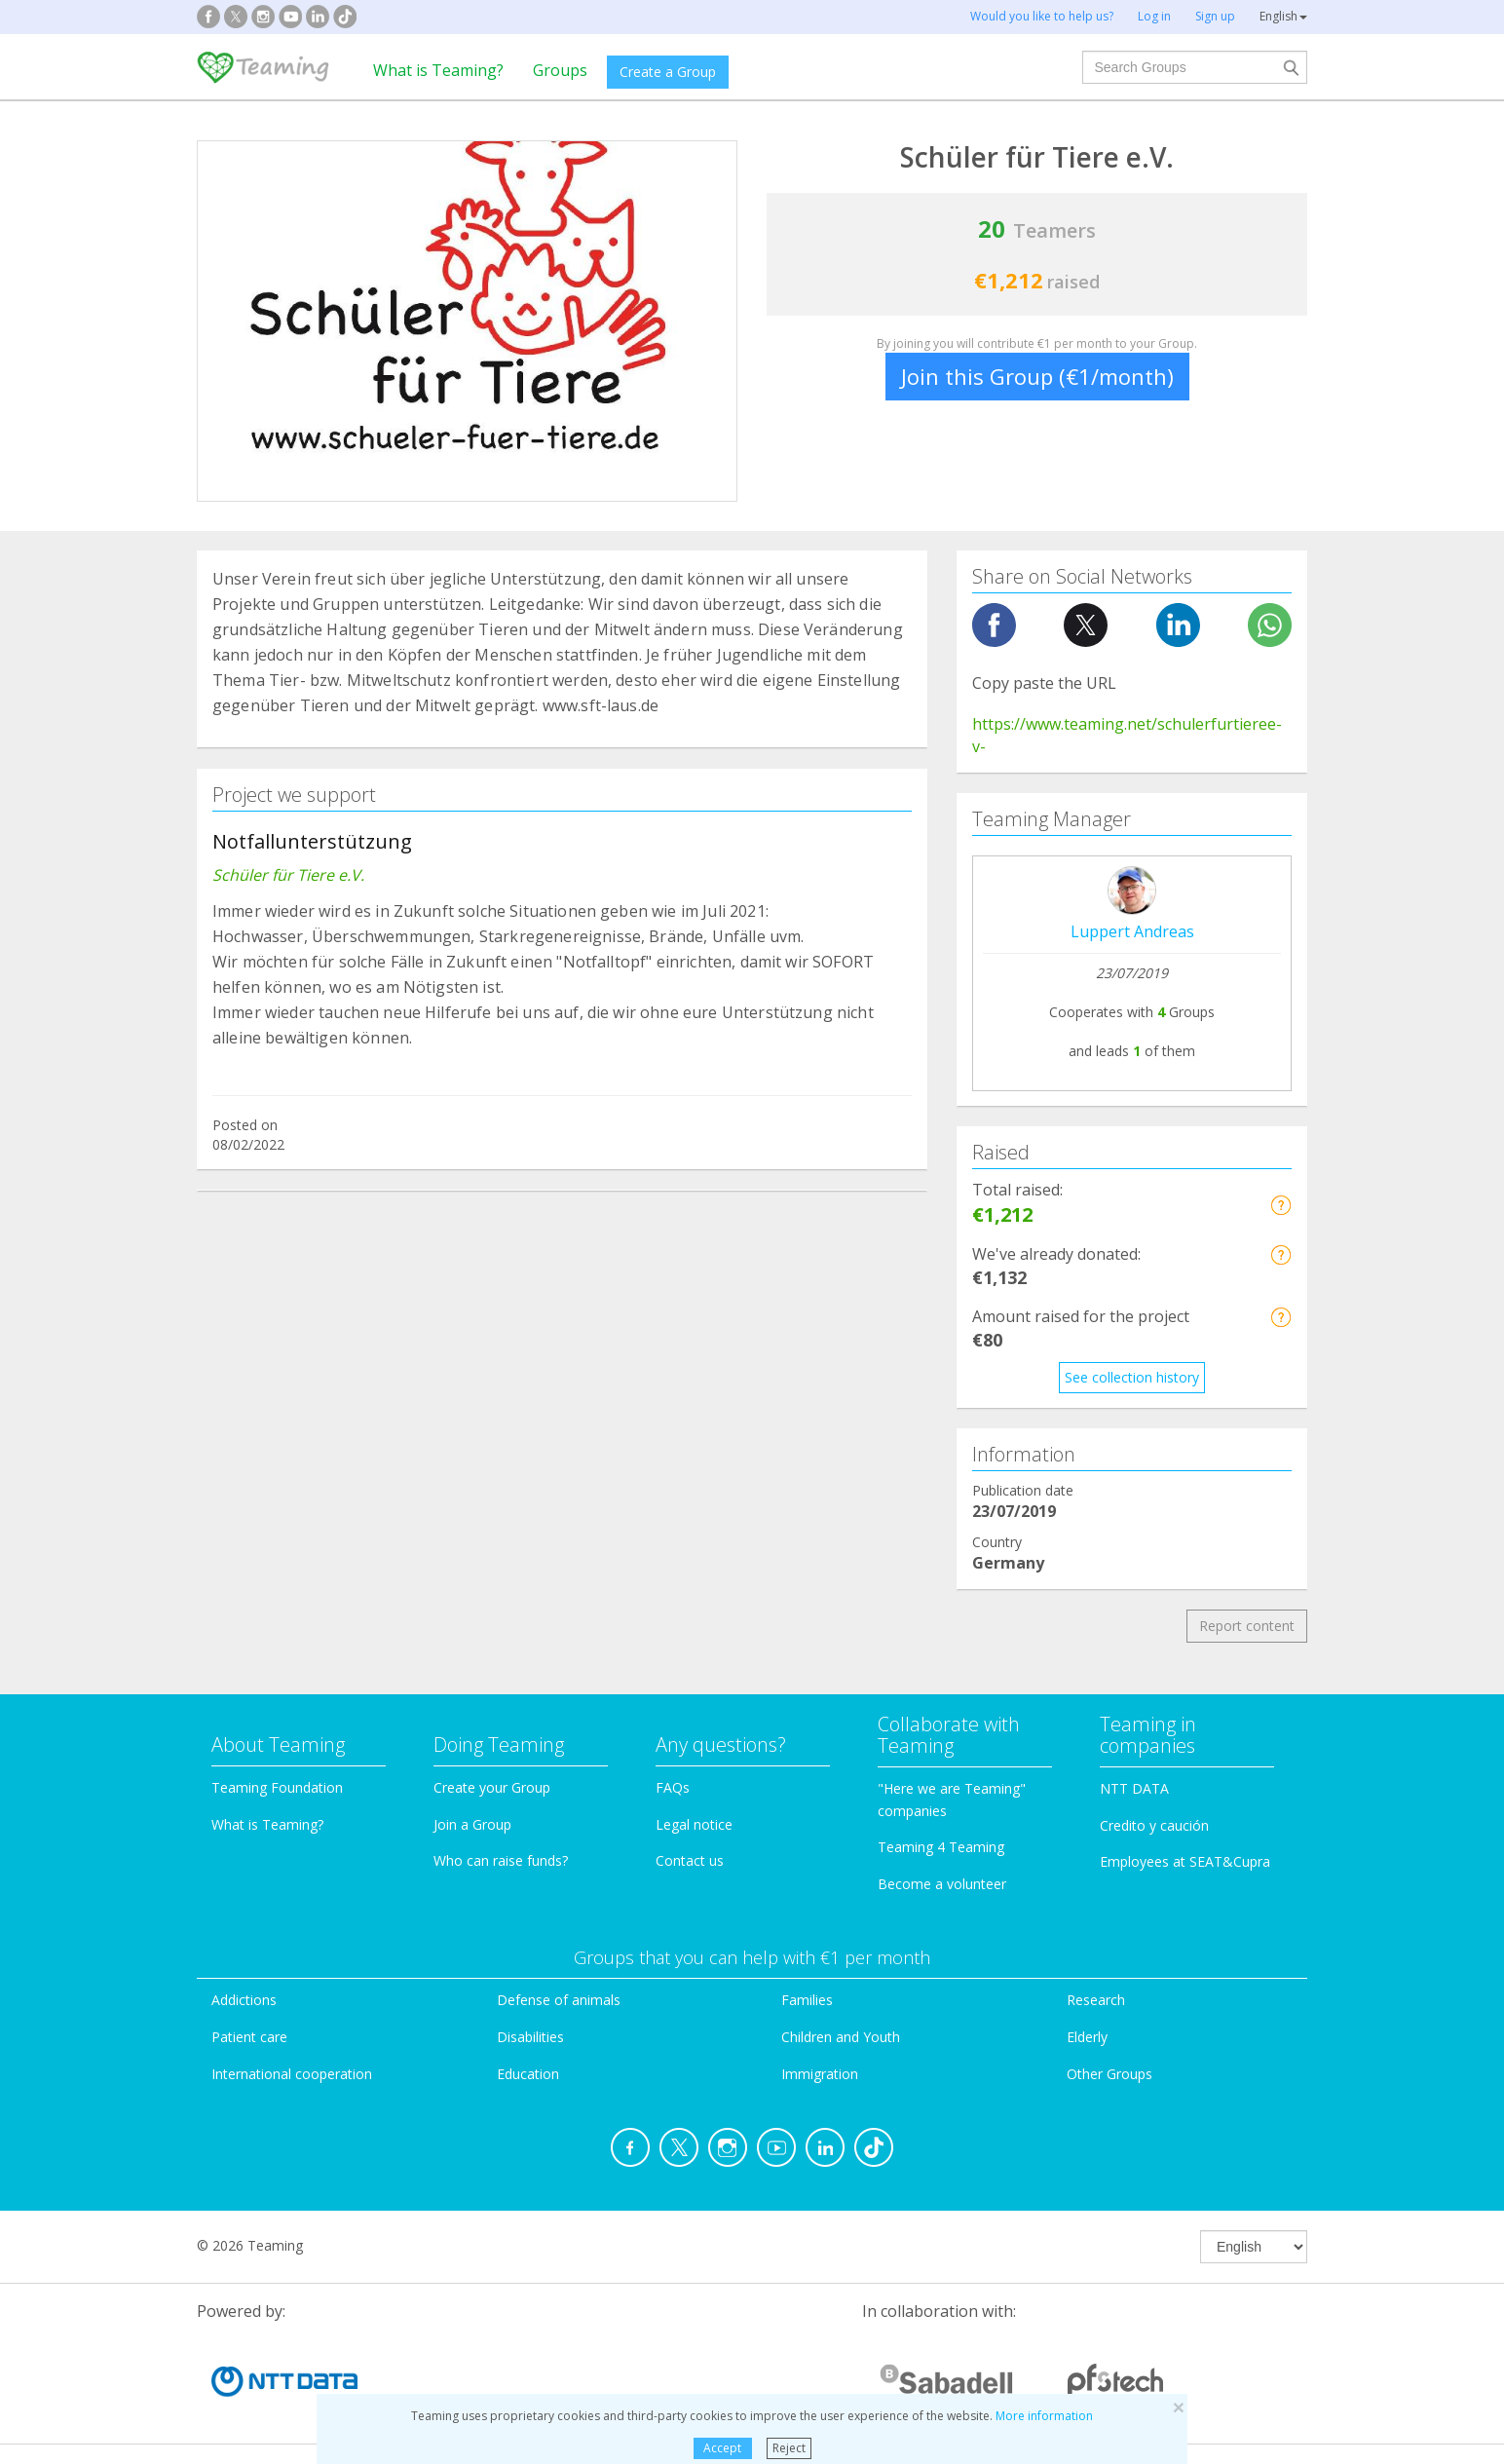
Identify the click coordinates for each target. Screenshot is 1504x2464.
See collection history (1132, 1377)
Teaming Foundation (277, 1787)
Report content (1247, 1625)
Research (1096, 1999)
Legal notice (694, 1824)
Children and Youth (840, 2037)
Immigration (819, 2074)
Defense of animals (558, 1999)
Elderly (1087, 2037)
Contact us (690, 1860)
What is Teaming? (438, 70)
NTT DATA (1134, 1788)
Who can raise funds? (500, 1860)
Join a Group (472, 1824)
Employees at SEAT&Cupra (1185, 1861)
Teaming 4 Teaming (941, 1847)
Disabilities (530, 2037)
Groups (560, 70)
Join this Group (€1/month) (1037, 376)
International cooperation (291, 2074)
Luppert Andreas (1132, 931)
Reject (789, 2448)
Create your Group (491, 1787)
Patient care (249, 2037)
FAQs (673, 1787)
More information (1044, 2415)
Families (807, 1999)
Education (528, 2074)
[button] (1280, 1205)
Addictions (244, 1999)
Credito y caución (1154, 1825)
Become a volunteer (942, 1884)
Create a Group (668, 71)
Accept (722, 2448)
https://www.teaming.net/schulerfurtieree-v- (1127, 735)
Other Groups (1109, 2074)
